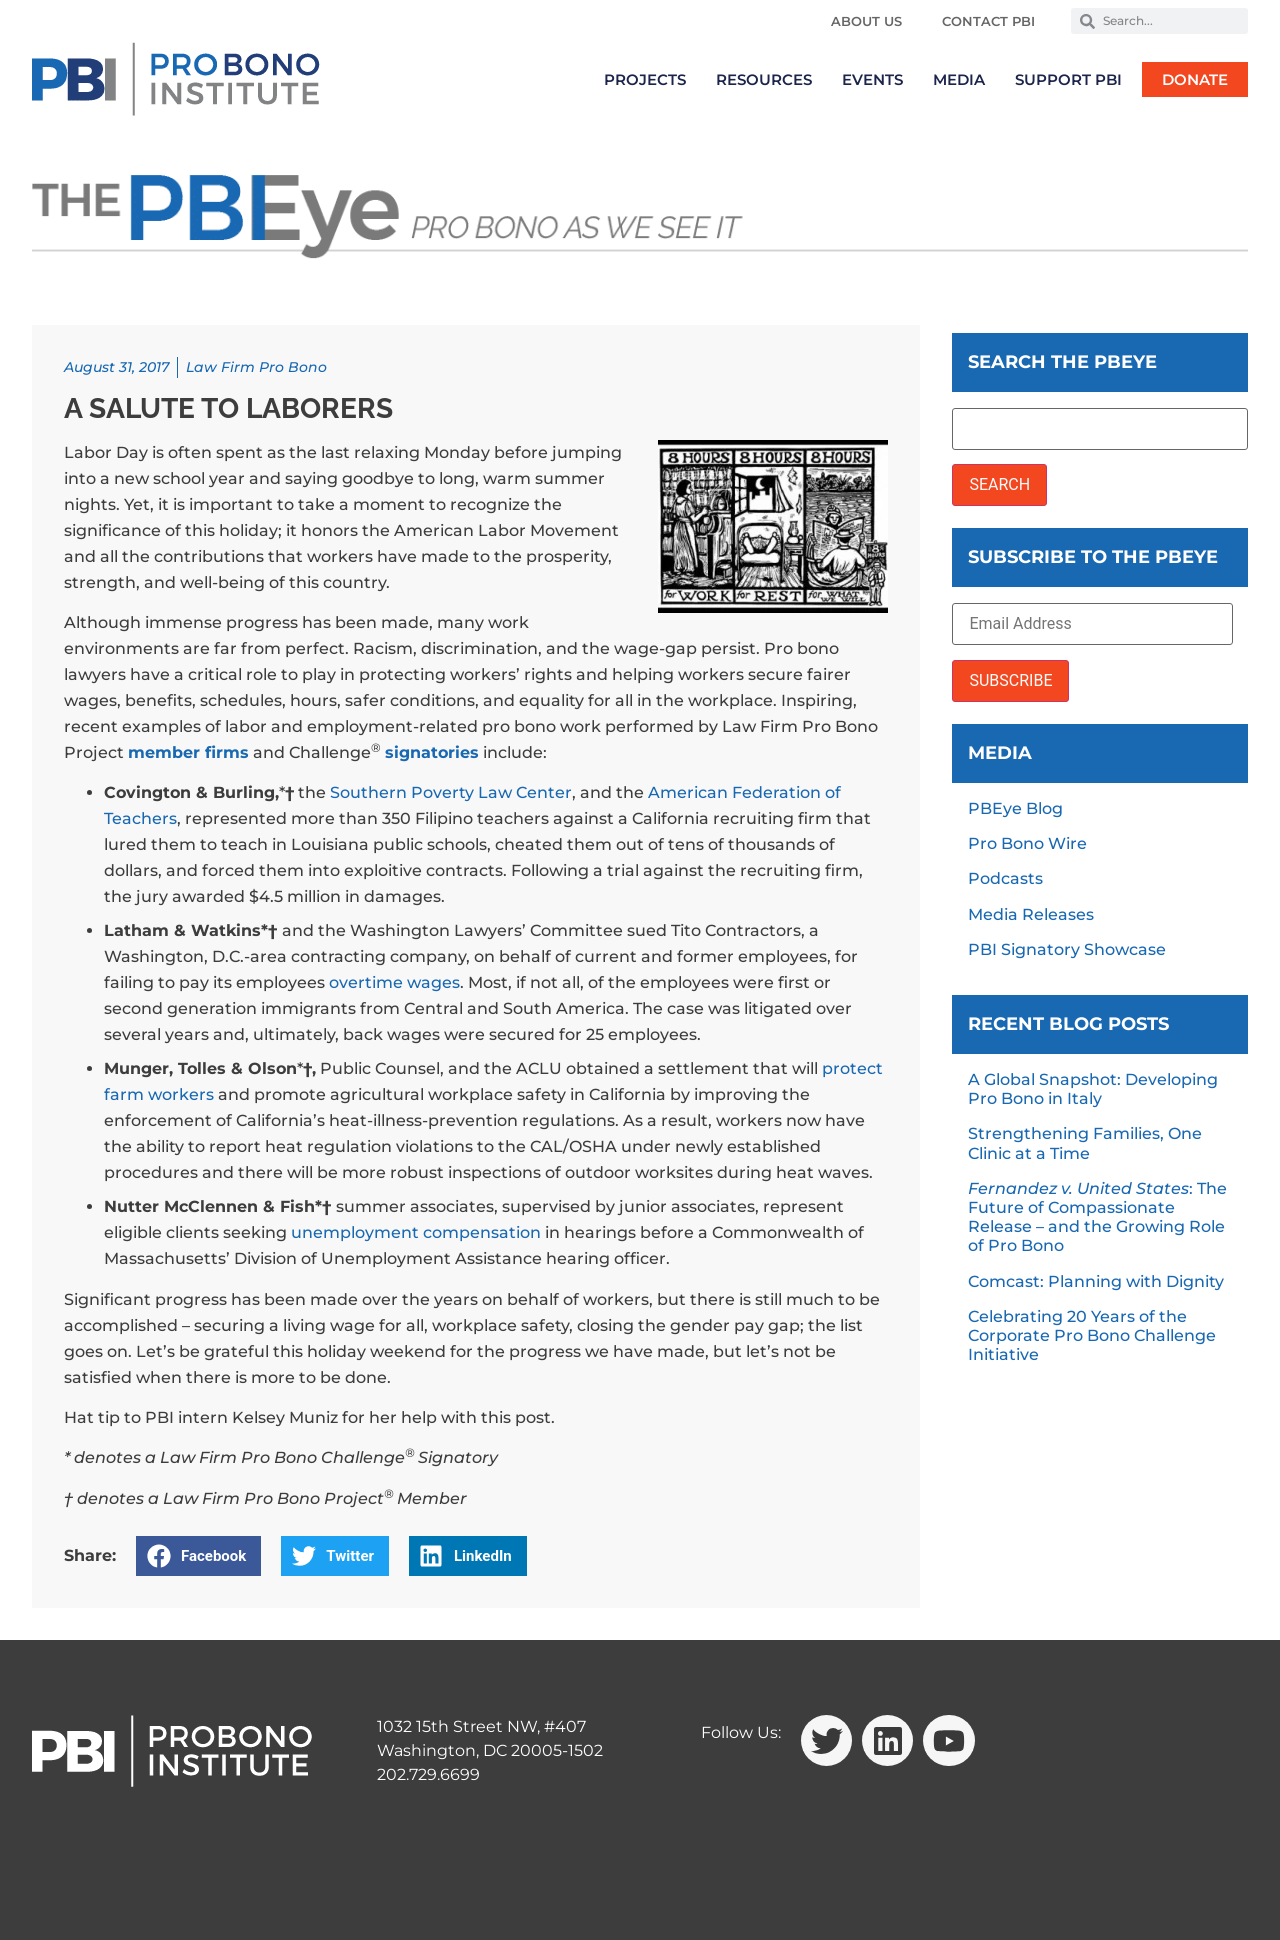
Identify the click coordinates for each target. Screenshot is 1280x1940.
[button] (198, 1556)
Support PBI (1068, 79)
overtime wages (394, 982)
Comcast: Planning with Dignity (1096, 1281)
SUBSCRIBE (1010, 680)
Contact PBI (988, 21)
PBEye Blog (1015, 808)
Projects (645, 79)
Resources (764, 79)
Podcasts (1005, 878)
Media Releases (1031, 914)
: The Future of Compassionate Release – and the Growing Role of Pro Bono (1097, 1217)
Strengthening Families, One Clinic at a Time (1085, 1143)
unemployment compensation (416, 1232)
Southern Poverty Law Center (451, 792)
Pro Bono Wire (1027, 843)
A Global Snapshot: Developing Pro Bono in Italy (1093, 1089)
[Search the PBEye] (1100, 429)
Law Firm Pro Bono (256, 367)
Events (872, 79)
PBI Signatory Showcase (1067, 949)
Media (959, 79)
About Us (866, 21)
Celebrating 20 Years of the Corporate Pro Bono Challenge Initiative (1092, 1335)
